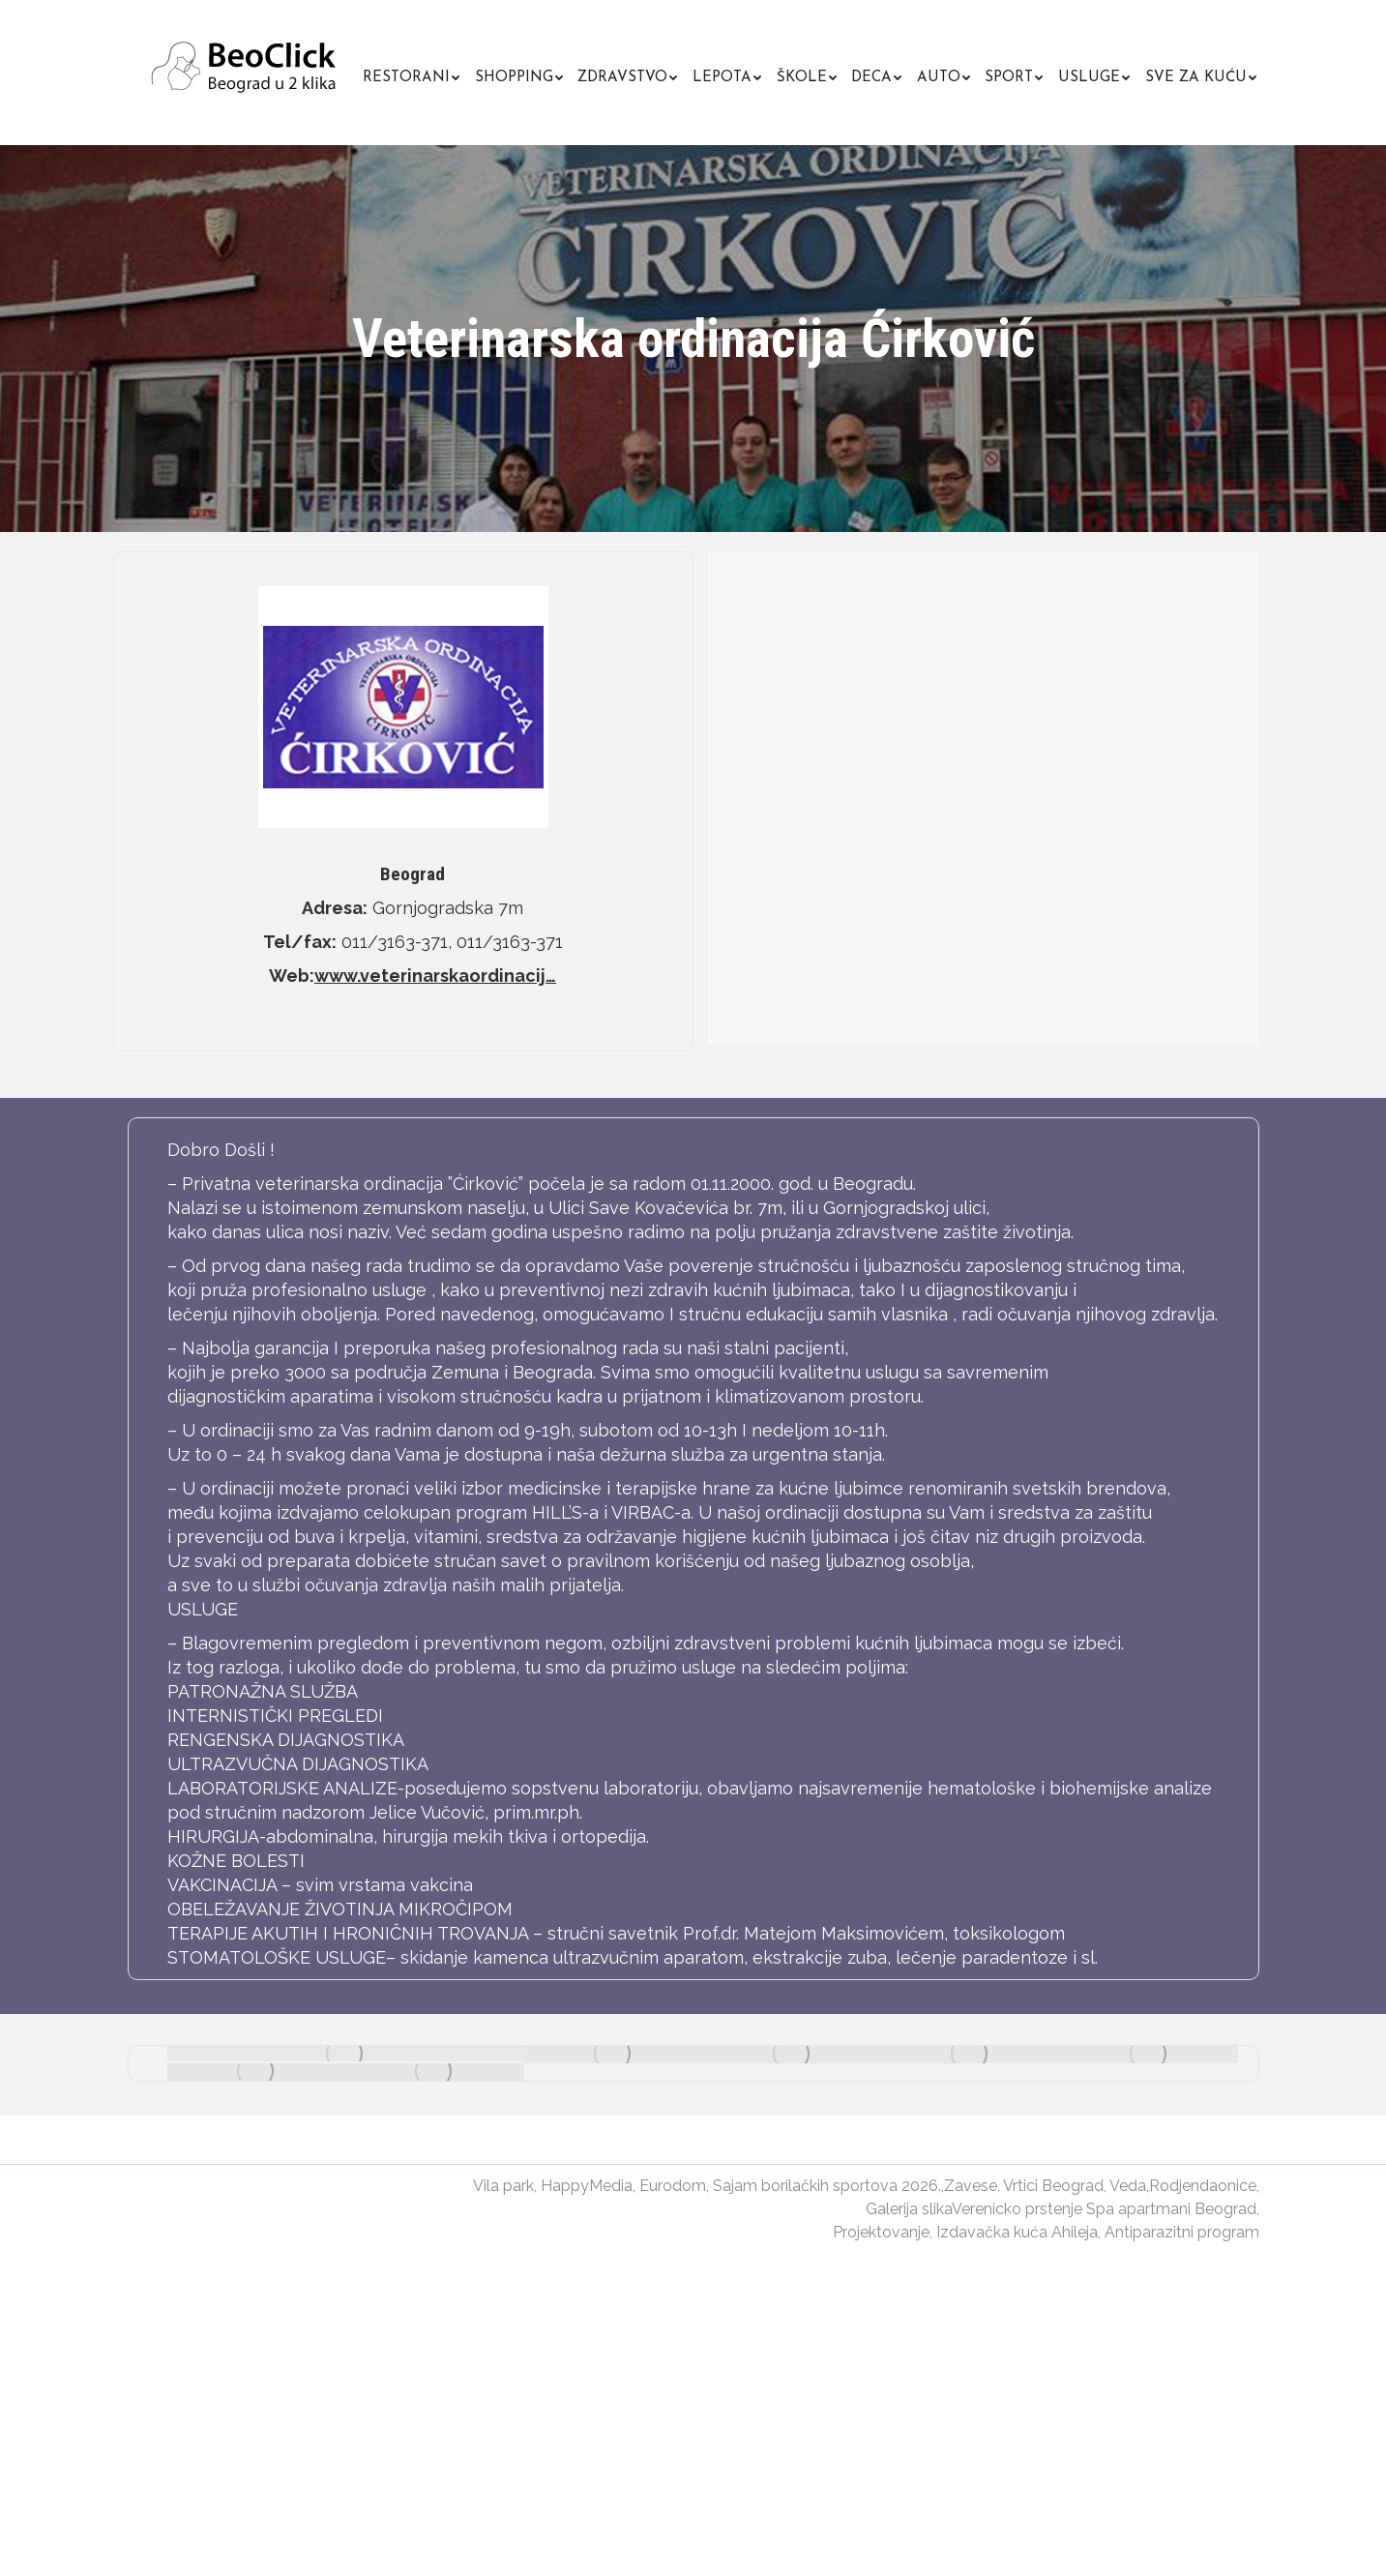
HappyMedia (587, 2185)
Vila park (503, 2185)
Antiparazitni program (1182, 2232)
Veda (1127, 2185)
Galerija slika (909, 2209)
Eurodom (672, 2185)
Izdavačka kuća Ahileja (1017, 2232)
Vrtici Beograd (1053, 2185)
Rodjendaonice (1202, 2185)
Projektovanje (881, 2232)
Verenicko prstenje (1017, 2209)
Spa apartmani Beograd (1171, 2209)
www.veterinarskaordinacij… (435, 975)
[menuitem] (411, 75)
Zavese (970, 2185)
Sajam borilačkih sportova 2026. (827, 2185)
